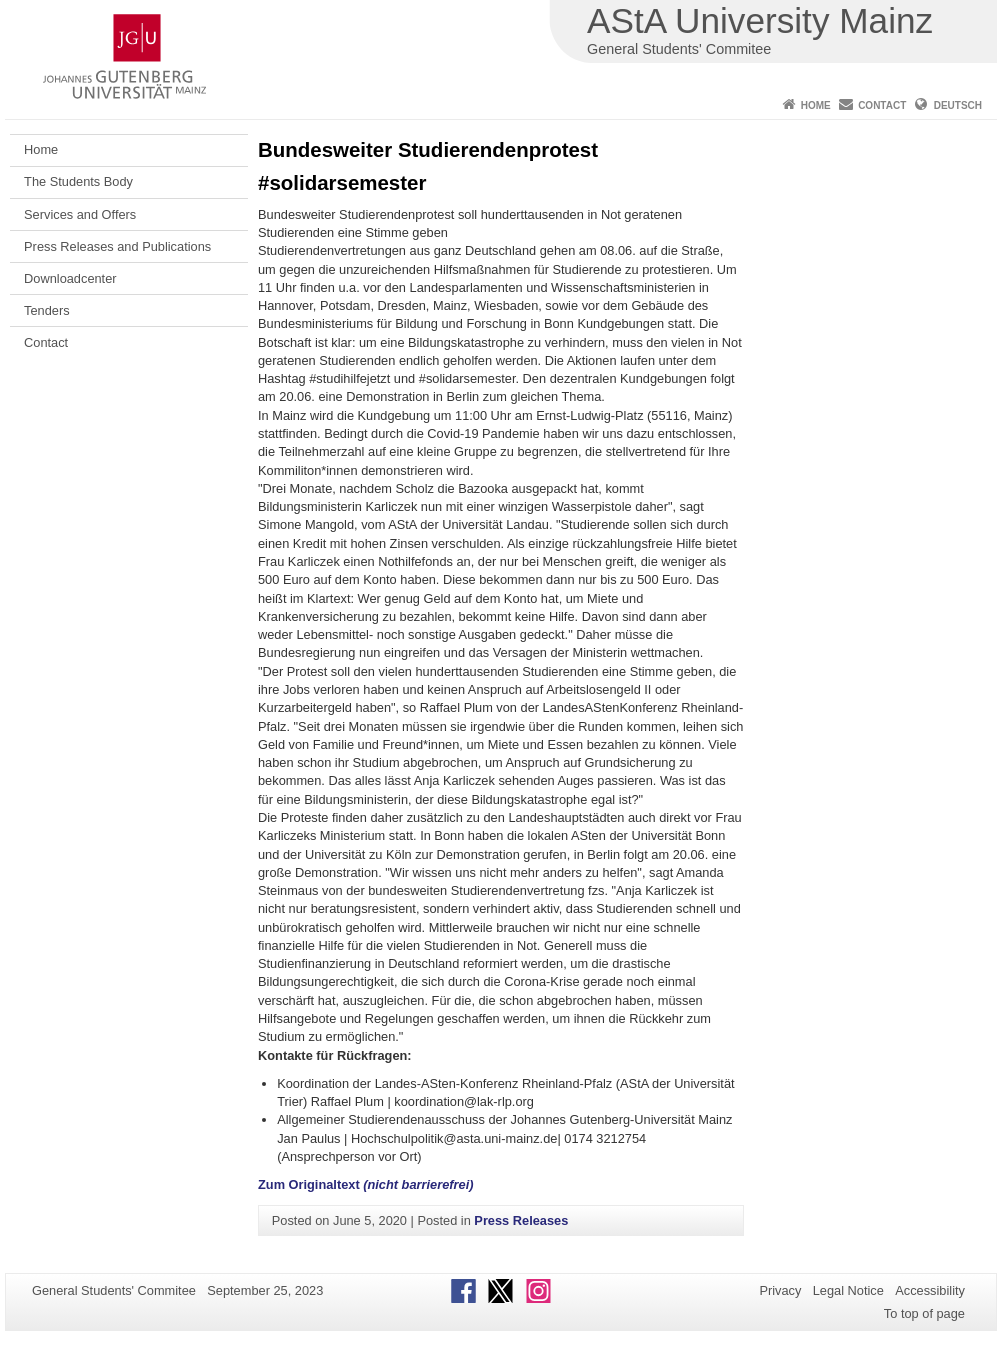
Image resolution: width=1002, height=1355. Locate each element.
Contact (882, 105)
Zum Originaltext (365, 1184)
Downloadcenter (70, 278)
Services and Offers (80, 214)
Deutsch (958, 105)
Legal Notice (848, 1290)
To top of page (924, 1313)
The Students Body (78, 181)
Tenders (47, 310)
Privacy (780, 1290)
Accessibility (930, 1290)
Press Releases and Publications (117, 246)
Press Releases (521, 1220)
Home (816, 105)
